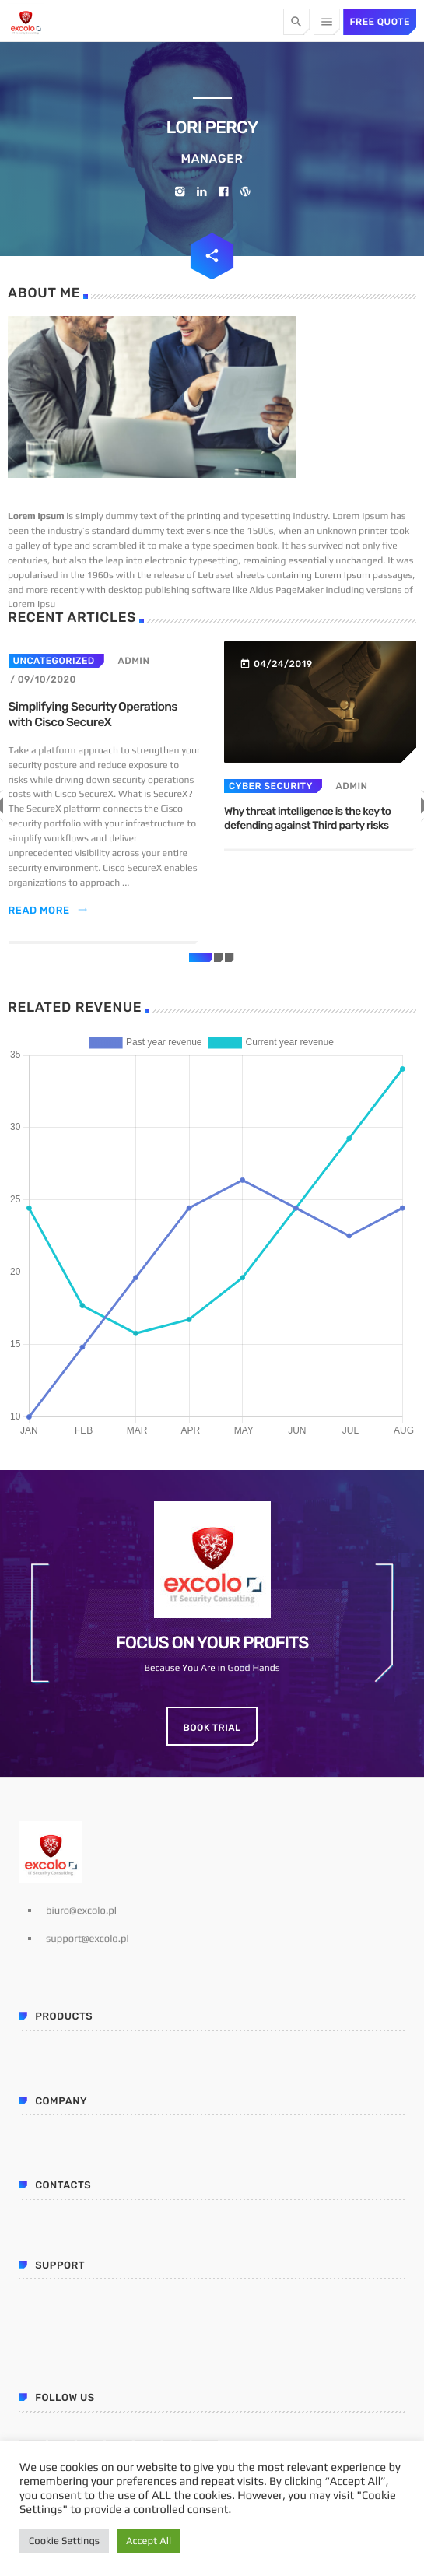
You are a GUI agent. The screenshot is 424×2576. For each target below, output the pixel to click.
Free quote (379, 21)
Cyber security (271, 786)
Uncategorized (54, 660)
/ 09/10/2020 (43, 679)
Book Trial (212, 1727)
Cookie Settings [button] (64, 2540)
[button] (200, 957)
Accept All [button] (148, 2540)
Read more (49, 911)
